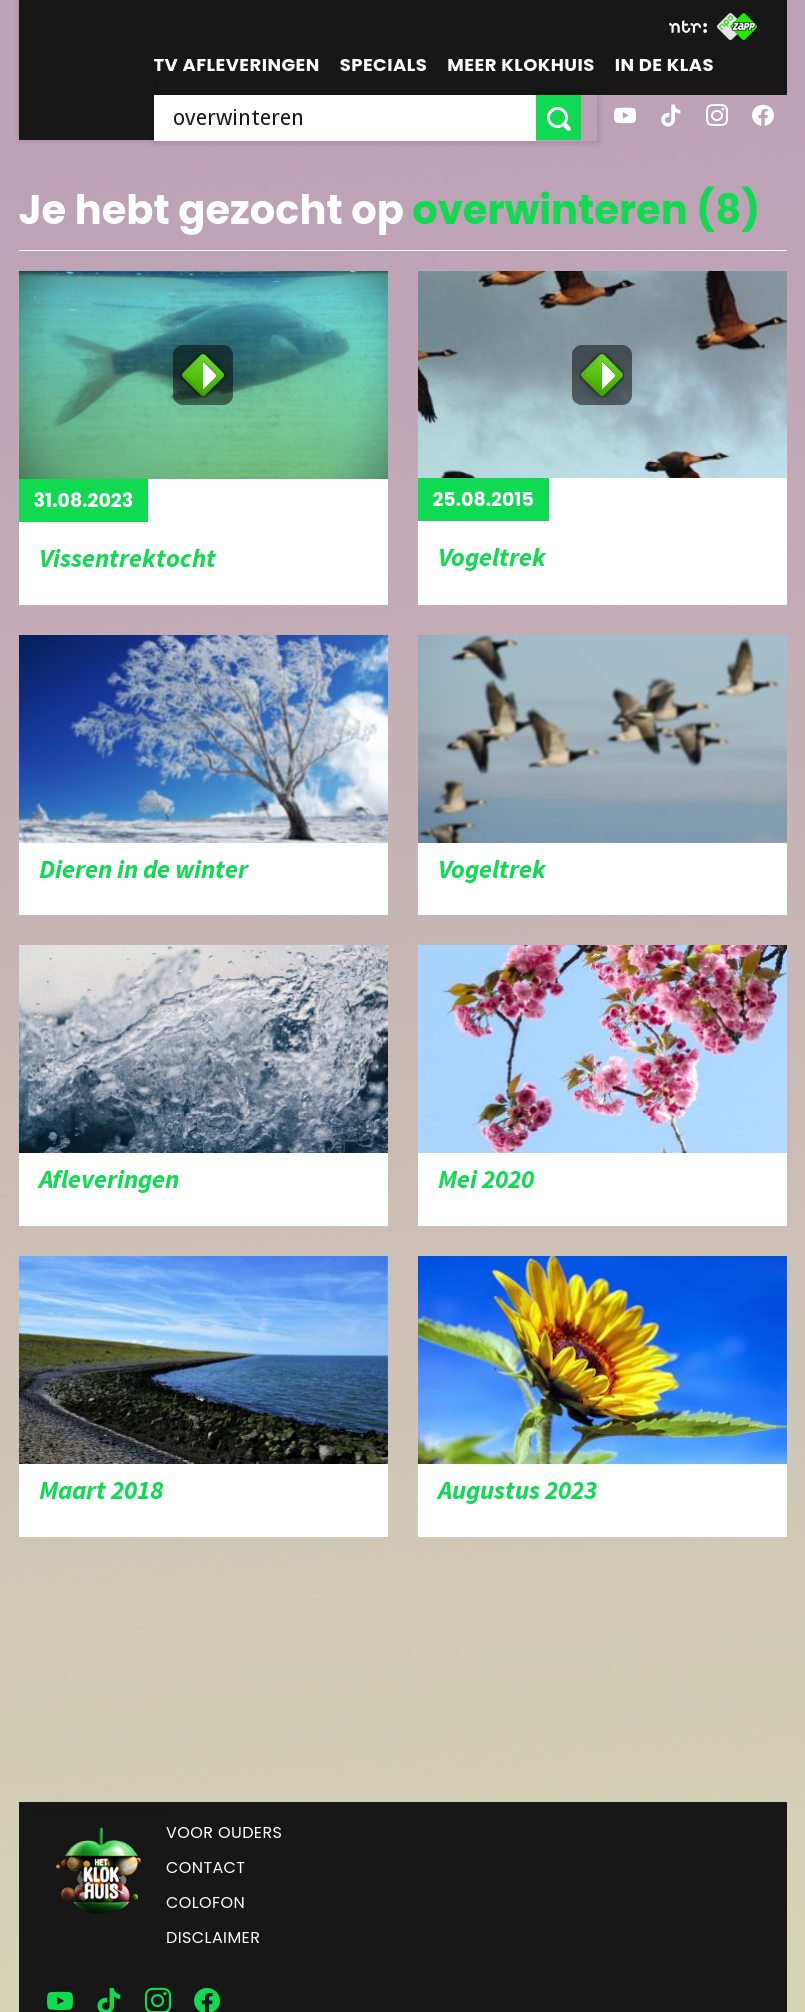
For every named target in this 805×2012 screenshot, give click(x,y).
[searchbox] (353, 117)
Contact (205, 1867)
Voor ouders (224, 1832)
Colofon (205, 1902)
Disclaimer (213, 1937)
